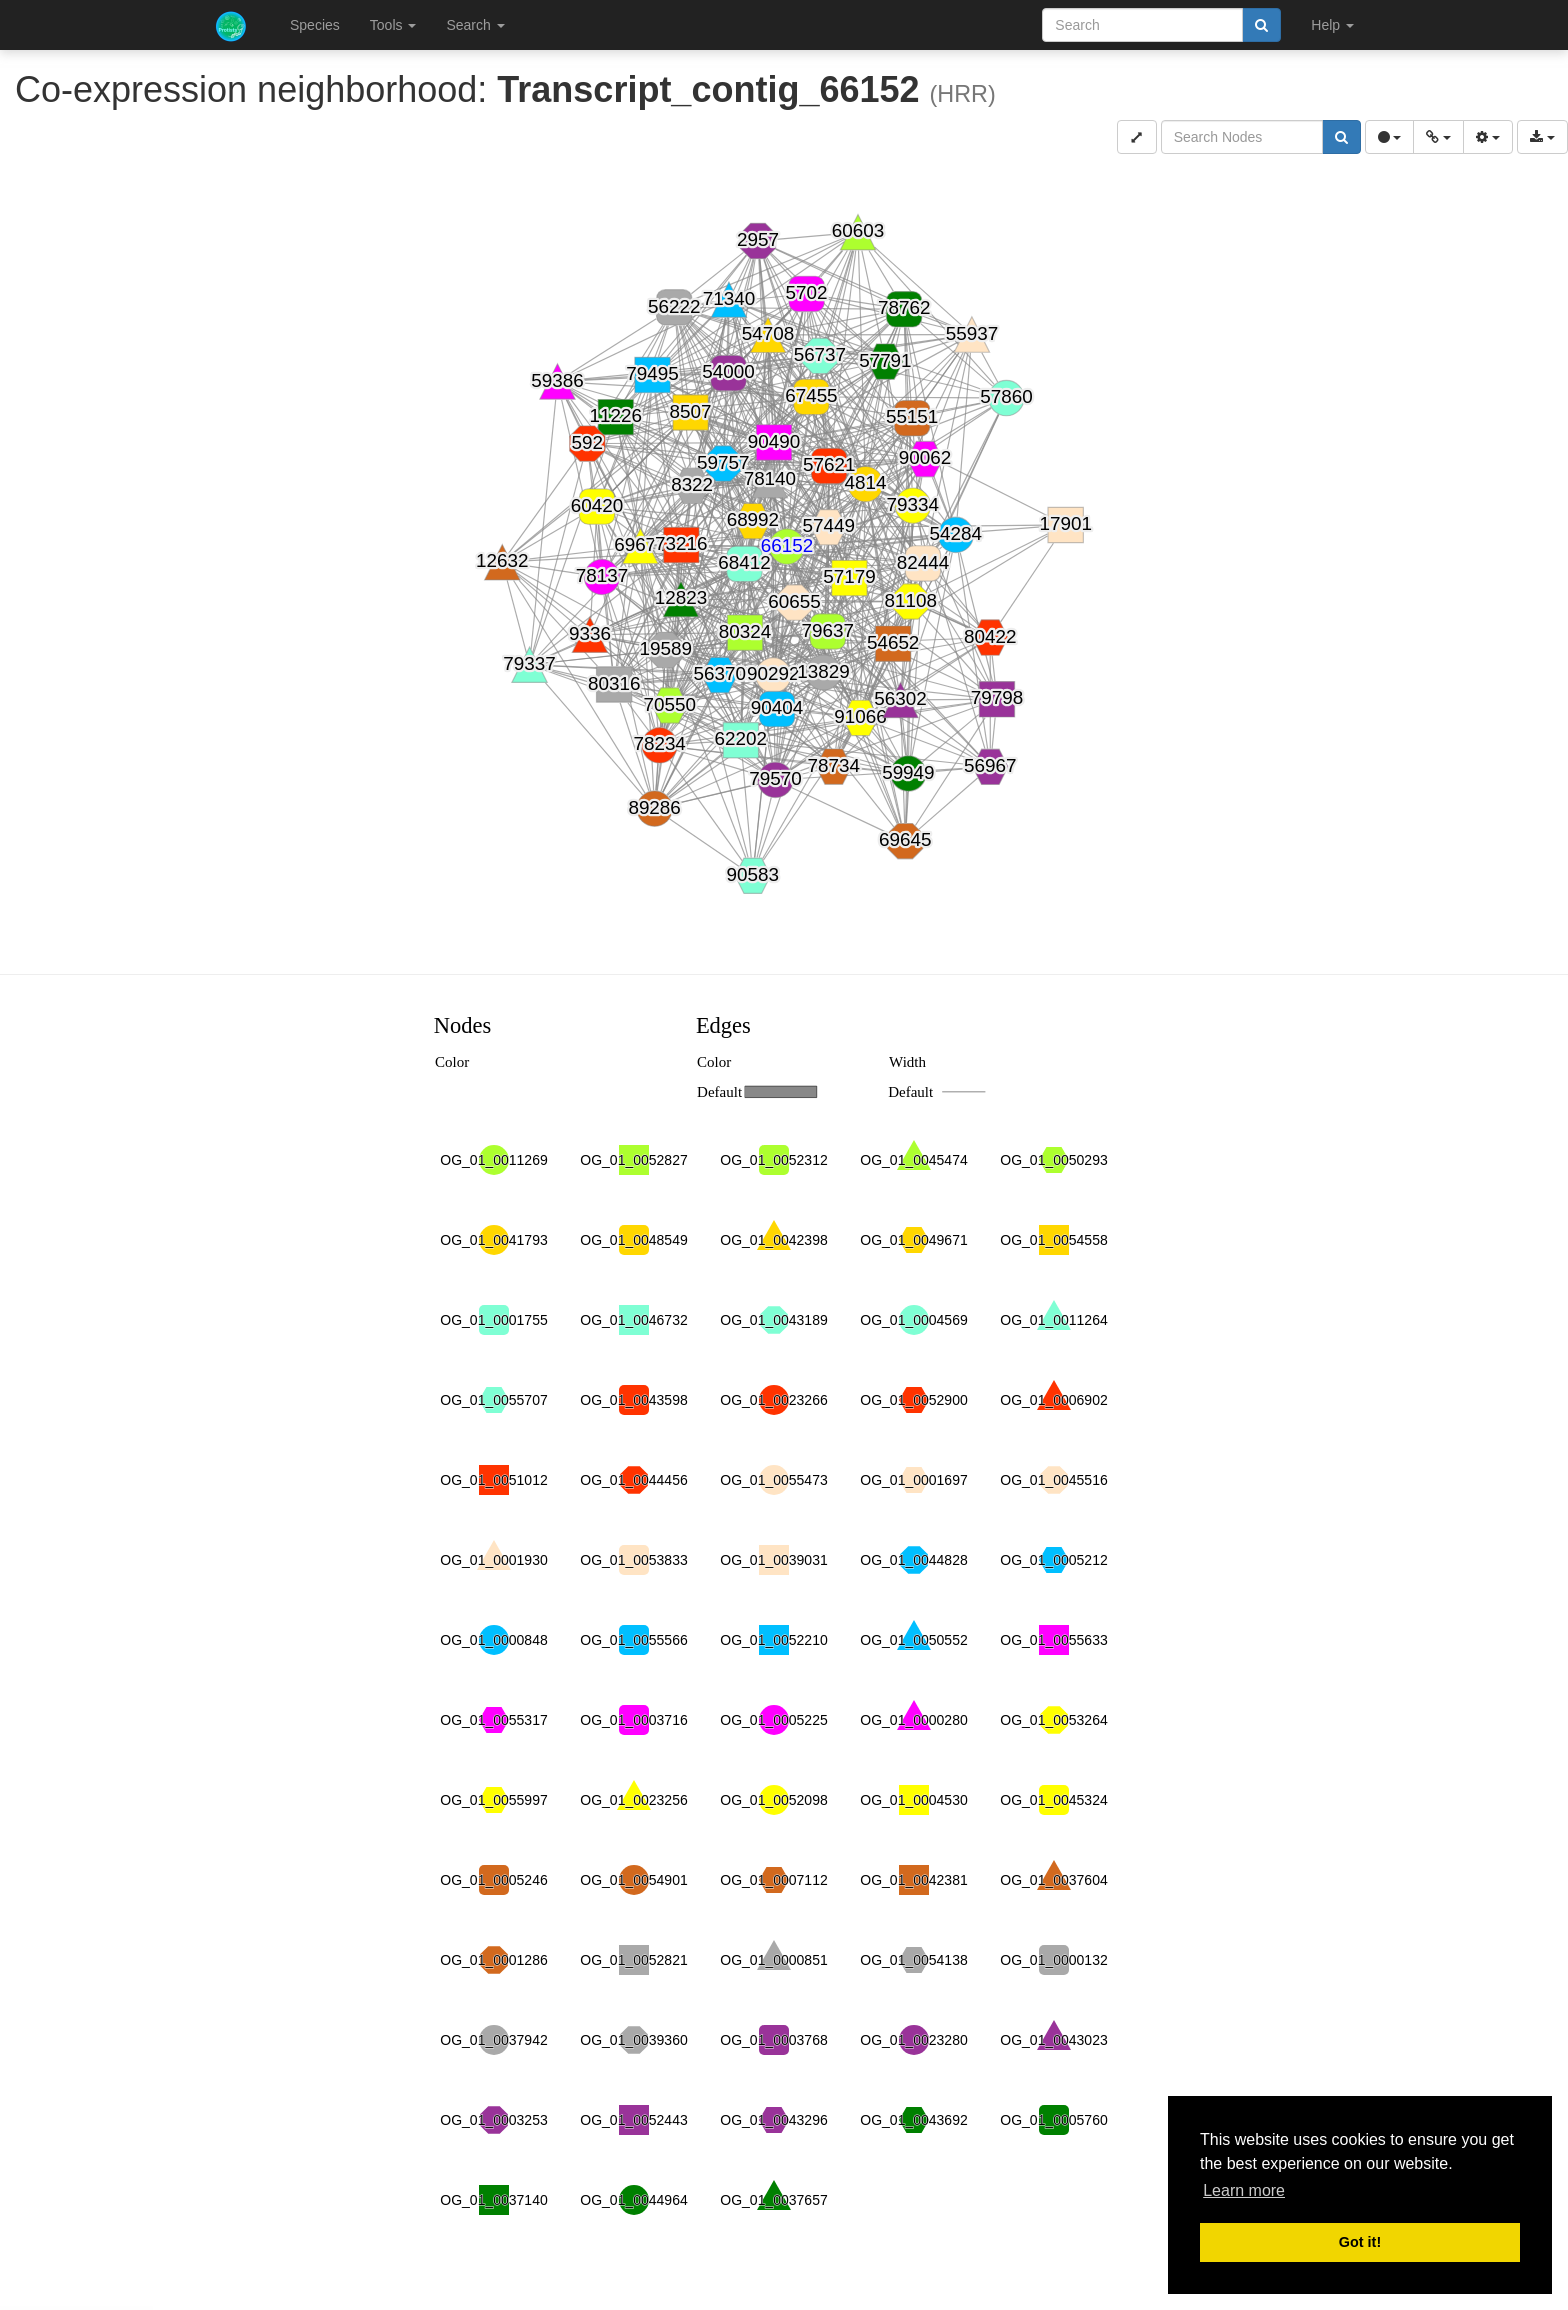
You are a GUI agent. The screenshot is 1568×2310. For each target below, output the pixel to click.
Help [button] (1332, 25)
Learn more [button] (1244, 2190)
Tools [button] (393, 25)
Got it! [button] (1360, 2242)
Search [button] (475, 25)
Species (315, 25)
